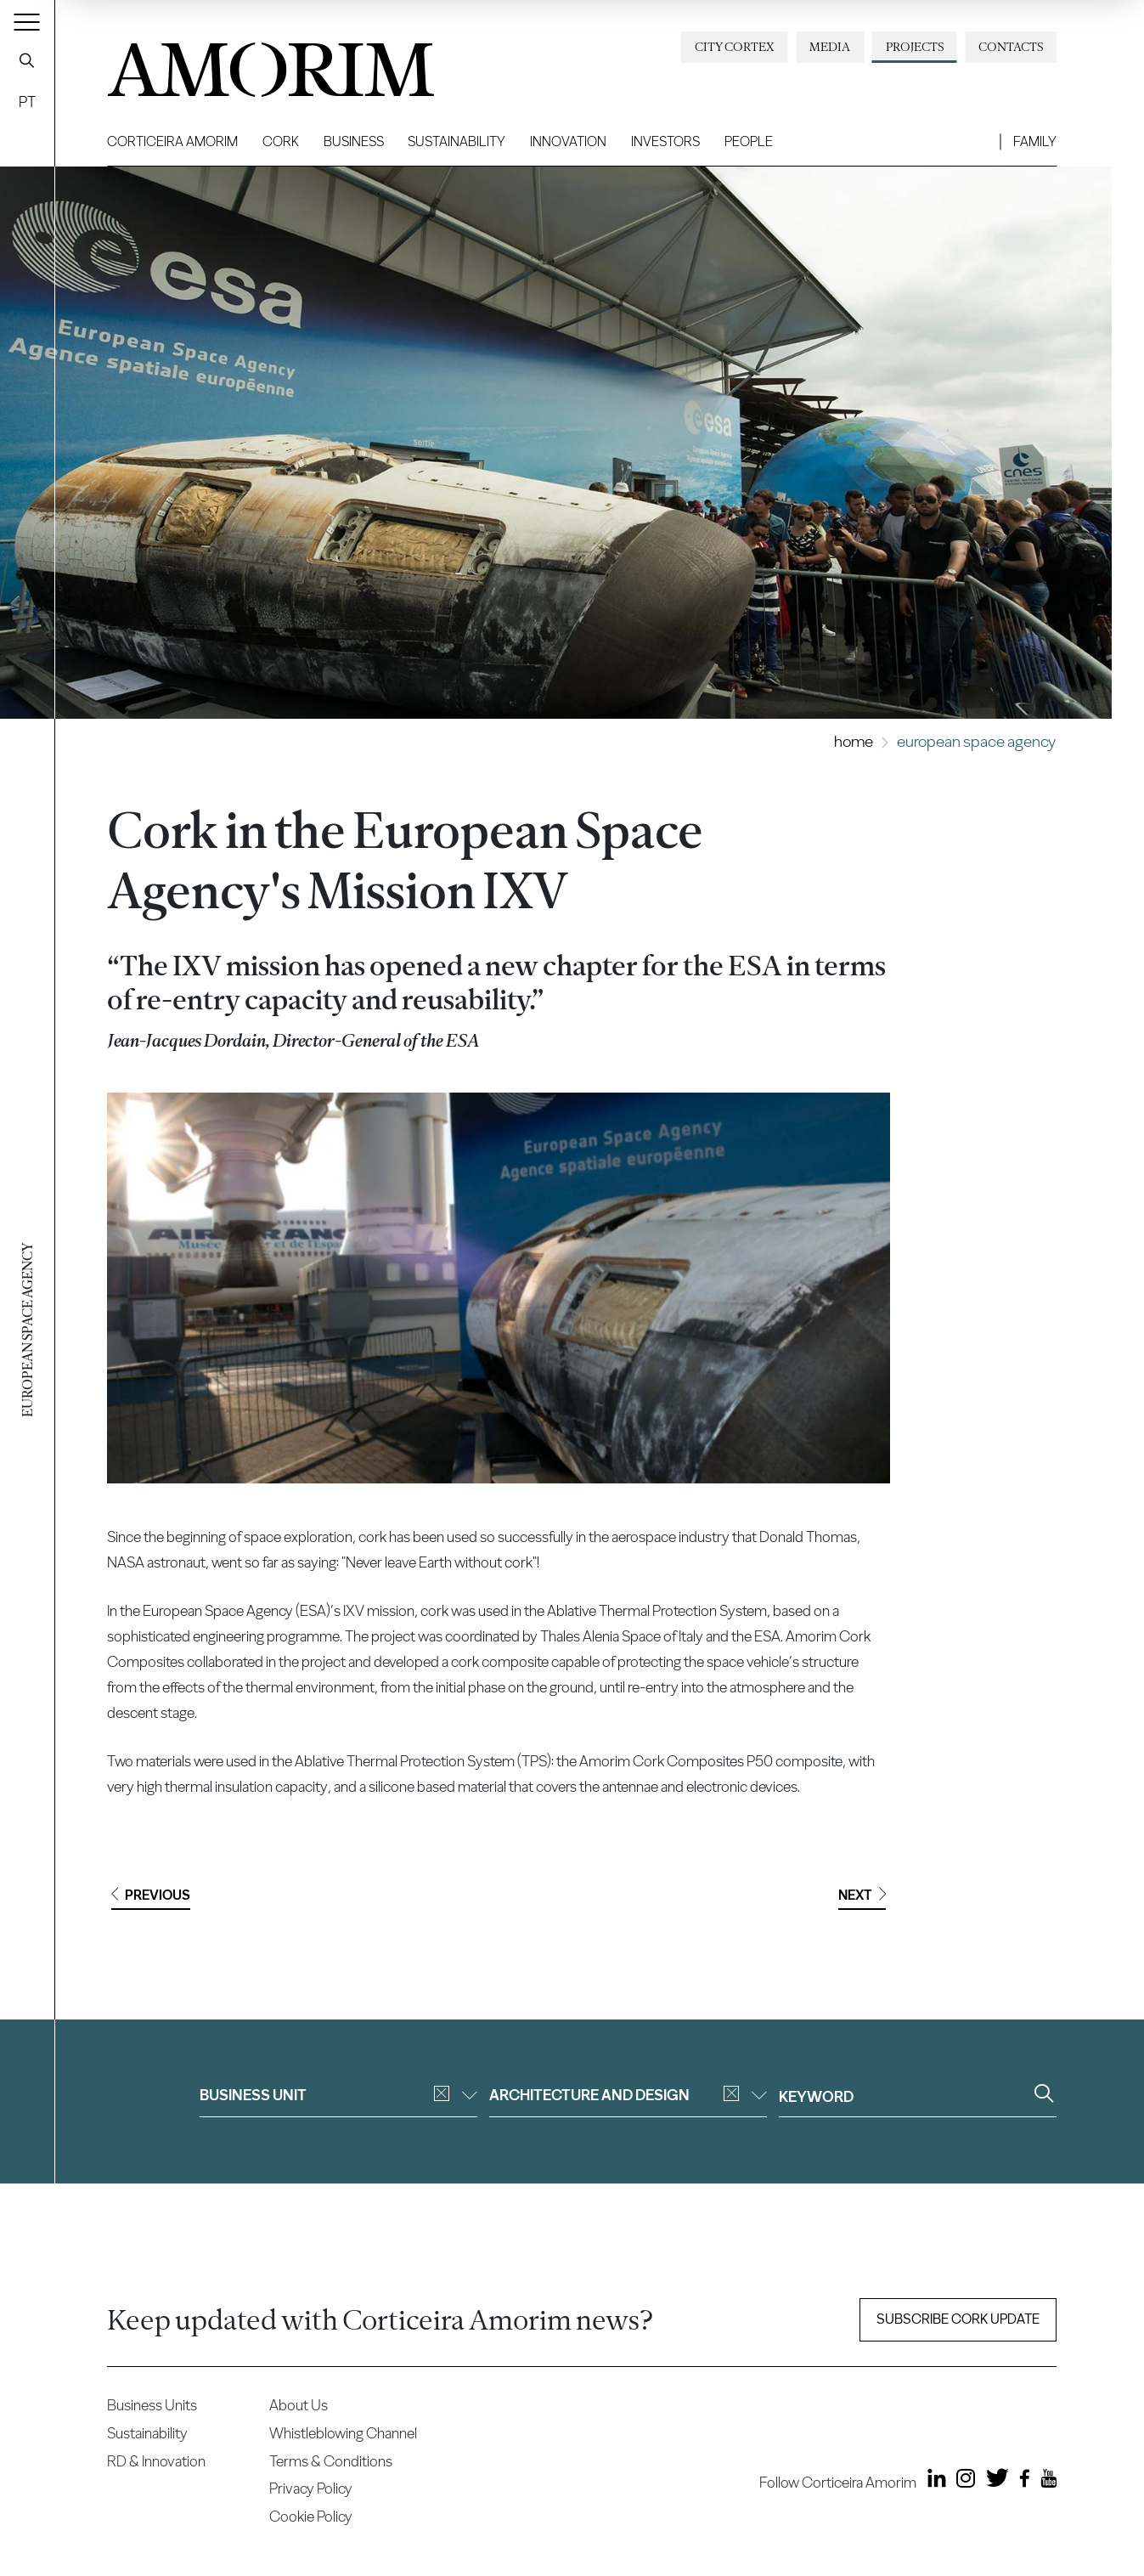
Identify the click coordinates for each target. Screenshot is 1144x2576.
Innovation (568, 141)
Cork (280, 141)
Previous (150, 1895)
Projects (915, 46)
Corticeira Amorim (172, 141)
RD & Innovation (156, 2461)
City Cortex (735, 46)
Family (1035, 141)
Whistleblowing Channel (343, 2433)
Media (829, 46)
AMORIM (243, 63)
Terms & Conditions (330, 2461)
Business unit (338, 2095)
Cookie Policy (310, 2516)
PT (27, 101)
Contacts (1010, 46)
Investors (665, 141)
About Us (298, 2405)
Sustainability (456, 141)
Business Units (152, 2405)
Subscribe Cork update (958, 2319)
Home (853, 741)
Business (354, 141)
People (748, 141)
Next (862, 1895)
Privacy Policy (310, 2488)
